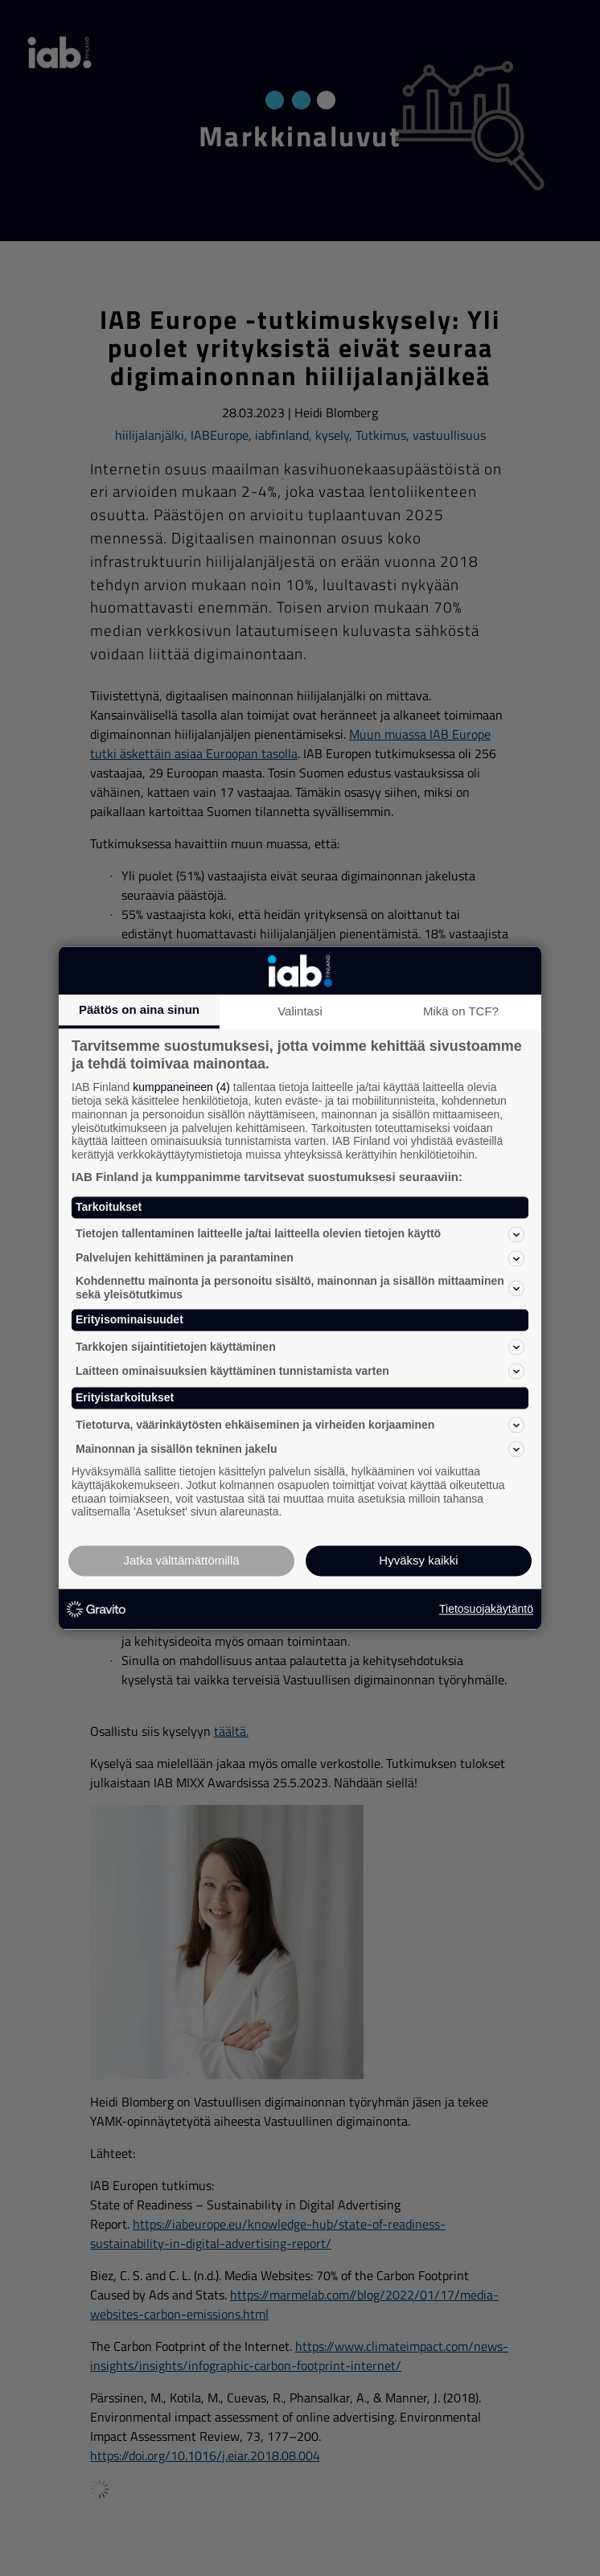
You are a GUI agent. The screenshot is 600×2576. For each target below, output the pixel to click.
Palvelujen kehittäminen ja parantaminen (300, 1258)
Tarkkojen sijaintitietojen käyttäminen (300, 1347)
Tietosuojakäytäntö (486, 1608)
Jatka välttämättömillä (181, 1561)
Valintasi (300, 1011)
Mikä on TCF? (461, 1011)
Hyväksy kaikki (418, 1561)
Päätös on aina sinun (139, 1009)
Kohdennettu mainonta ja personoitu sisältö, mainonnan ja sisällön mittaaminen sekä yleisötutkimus (300, 1287)
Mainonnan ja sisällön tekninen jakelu (300, 1449)
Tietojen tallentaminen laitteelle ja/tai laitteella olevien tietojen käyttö (300, 1234)
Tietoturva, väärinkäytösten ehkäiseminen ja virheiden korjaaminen (300, 1425)
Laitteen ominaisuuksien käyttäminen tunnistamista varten (300, 1372)
